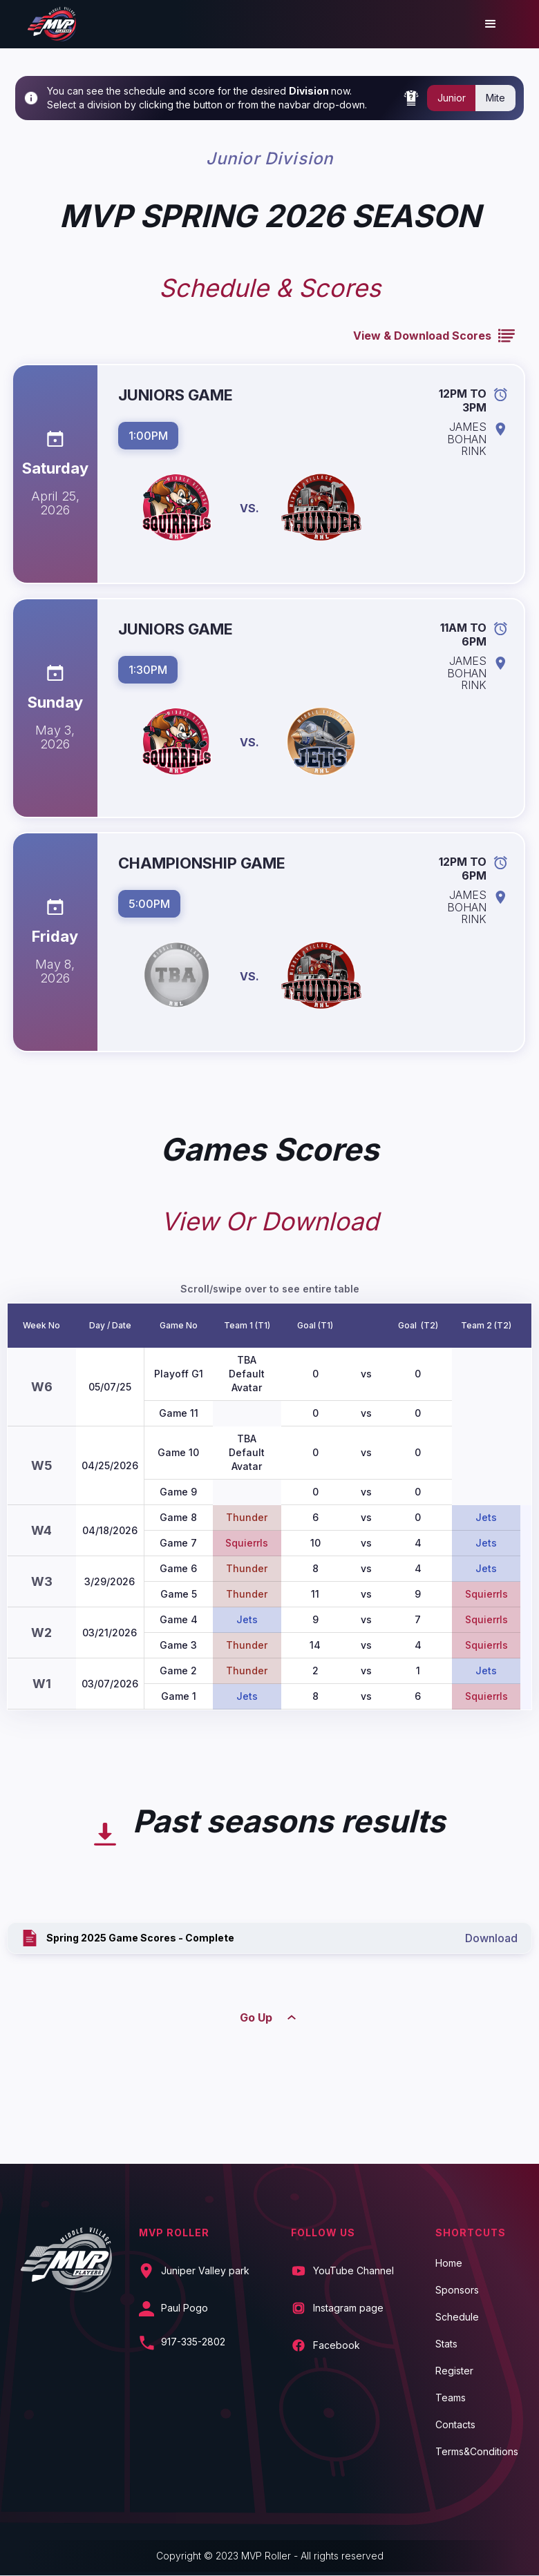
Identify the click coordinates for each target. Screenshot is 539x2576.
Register (454, 2370)
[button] (490, 24)
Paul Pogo (184, 2308)
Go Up (256, 2017)
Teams (450, 2397)
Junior (451, 98)
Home (448, 2263)
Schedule (457, 2317)
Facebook (336, 2345)
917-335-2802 (193, 2341)
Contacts (455, 2424)
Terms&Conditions (476, 2451)
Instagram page (348, 2308)
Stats (446, 2344)
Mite (495, 98)
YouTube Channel (353, 2270)
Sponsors (457, 2290)
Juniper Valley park (205, 2270)
